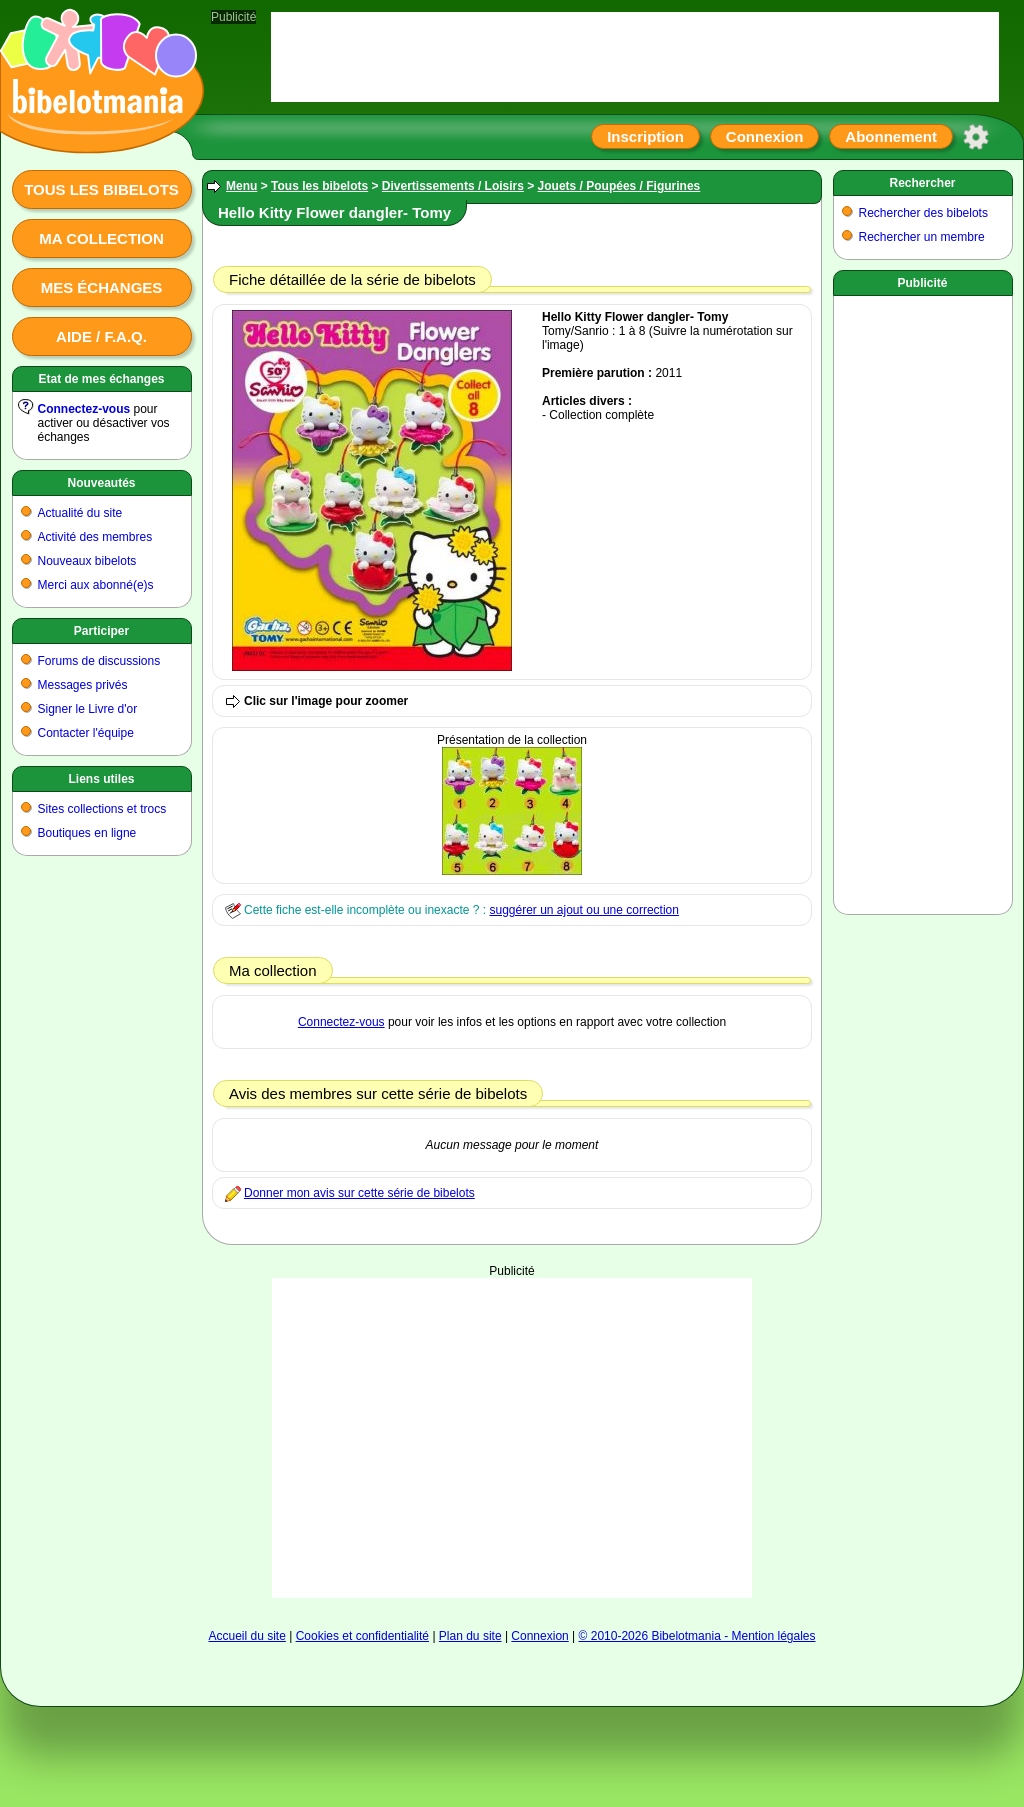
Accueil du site (246, 1636)
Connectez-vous (84, 409)
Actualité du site (80, 513)
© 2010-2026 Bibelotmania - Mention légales (697, 1636)
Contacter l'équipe (86, 733)
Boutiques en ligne (87, 833)
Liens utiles (101, 779)
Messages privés (83, 685)
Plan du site (470, 1636)
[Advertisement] (512, 1438)
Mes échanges (102, 287)
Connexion (765, 136)
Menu (241, 186)
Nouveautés (101, 483)
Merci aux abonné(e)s (96, 585)
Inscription (645, 136)
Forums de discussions (99, 661)
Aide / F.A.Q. (101, 336)
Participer (101, 631)
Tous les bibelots (101, 189)
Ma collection (101, 238)
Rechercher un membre (922, 237)
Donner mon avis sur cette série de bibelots (359, 1193)
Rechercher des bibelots (923, 213)
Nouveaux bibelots (87, 561)
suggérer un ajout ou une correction (583, 910)
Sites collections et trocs (102, 809)
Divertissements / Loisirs (453, 186)
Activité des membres (95, 537)
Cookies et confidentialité (362, 1636)
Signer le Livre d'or (88, 709)
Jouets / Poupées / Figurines (619, 186)
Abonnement (891, 136)
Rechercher (922, 183)
